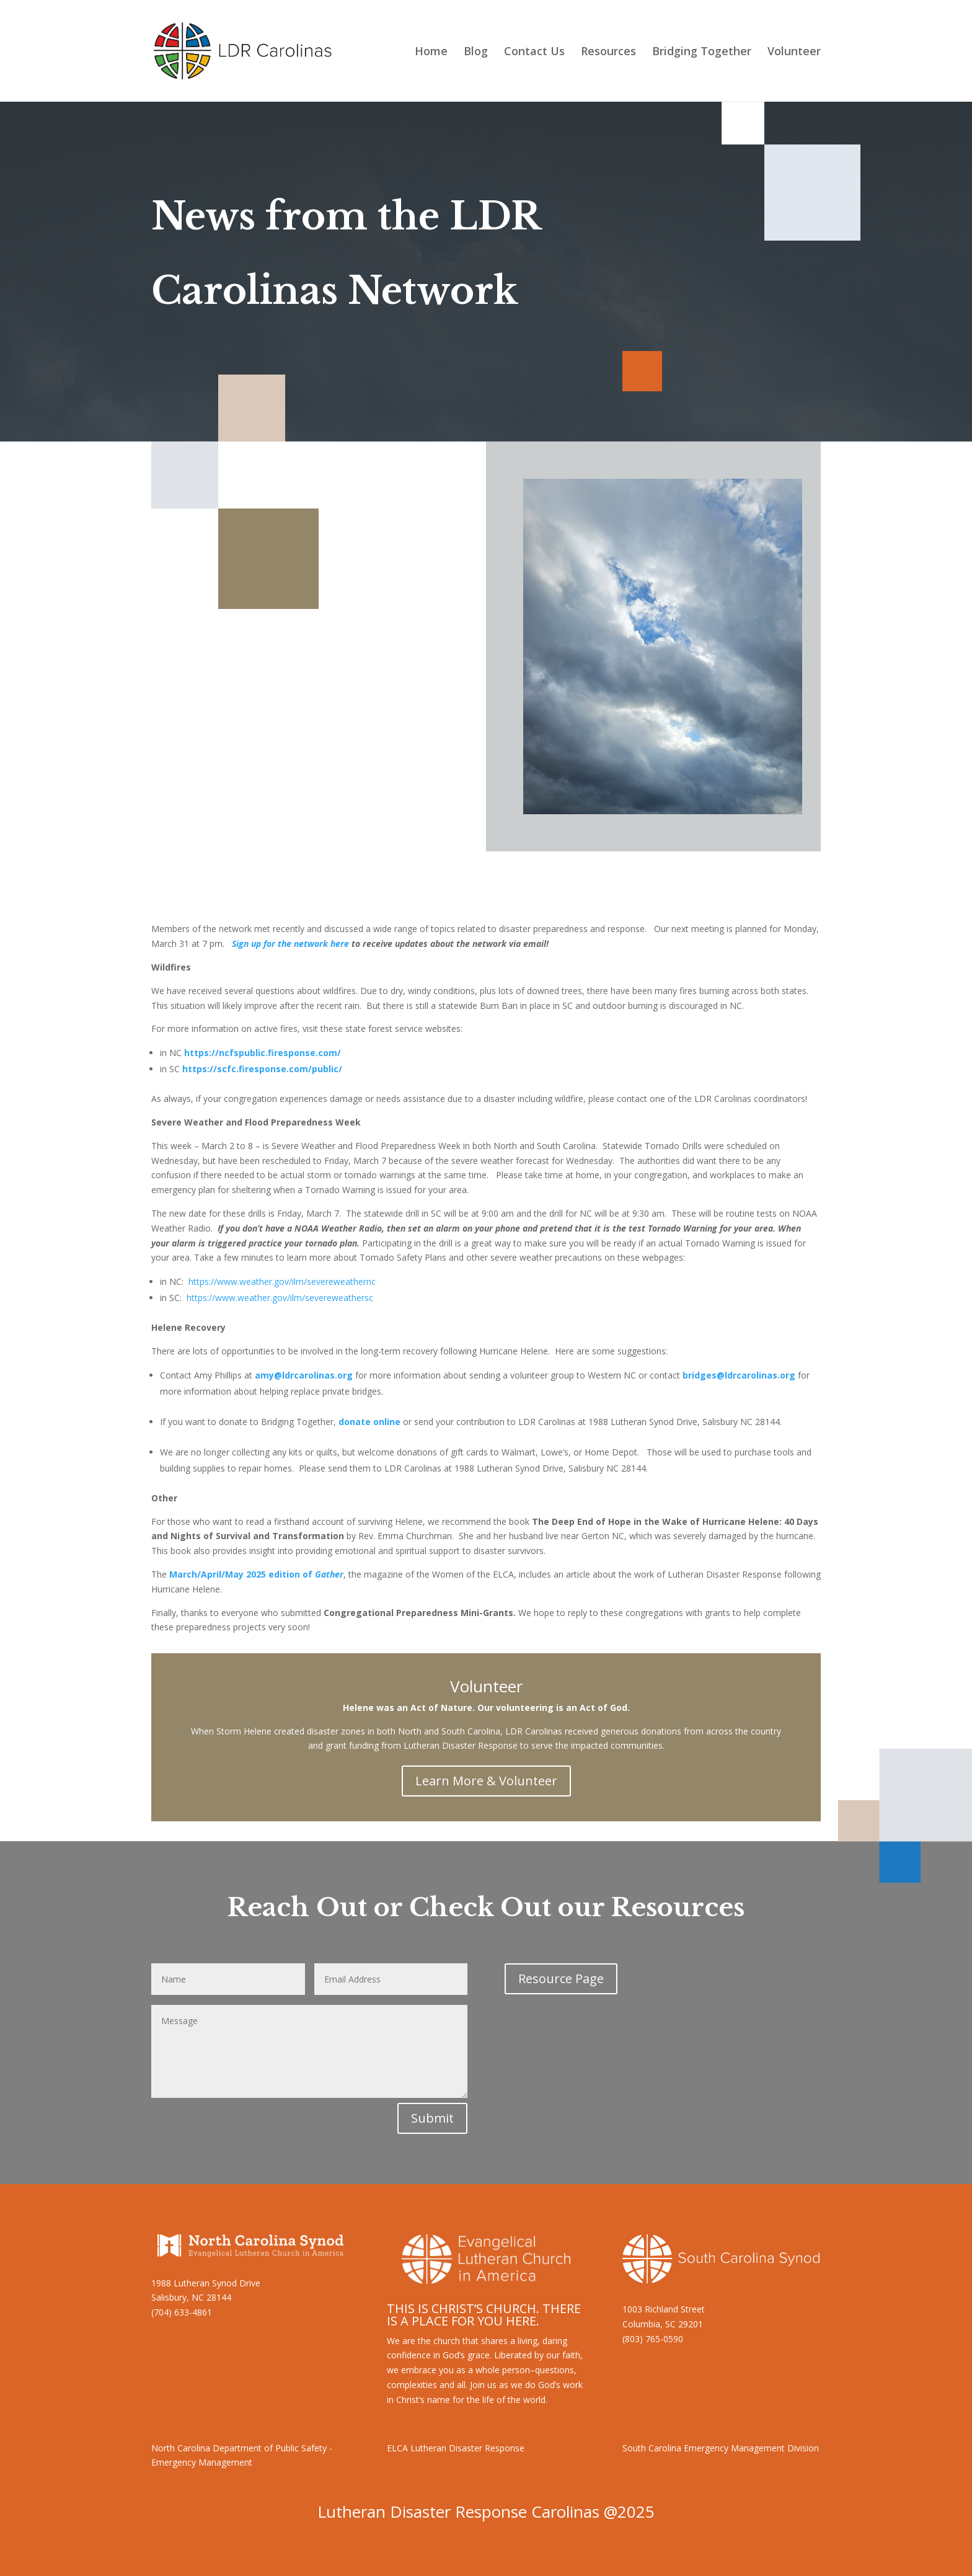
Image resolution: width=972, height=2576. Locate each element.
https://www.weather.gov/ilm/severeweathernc (282, 1281)
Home (431, 52)
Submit (432, 2118)
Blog (476, 52)
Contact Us (534, 52)
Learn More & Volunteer (486, 1780)
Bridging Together (701, 52)
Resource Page (561, 1978)
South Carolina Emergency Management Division (720, 2448)
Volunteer (794, 52)
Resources (608, 52)
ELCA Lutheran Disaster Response (455, 2448)
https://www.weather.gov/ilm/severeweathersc (280, 1298)
